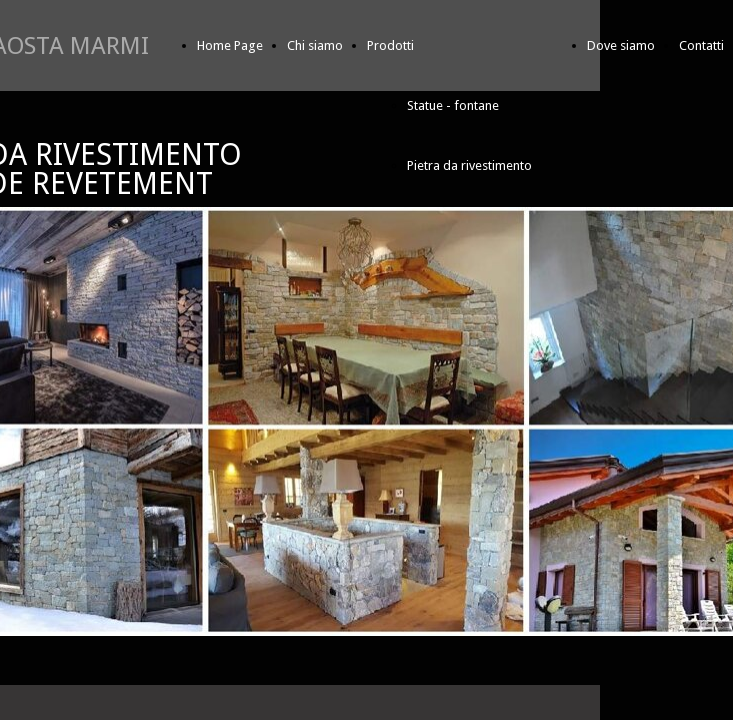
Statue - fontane (453, 105)
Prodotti (390, 45)
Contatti (701, 45)
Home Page (230, 45)
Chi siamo (315, 45)
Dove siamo (621, 45)
